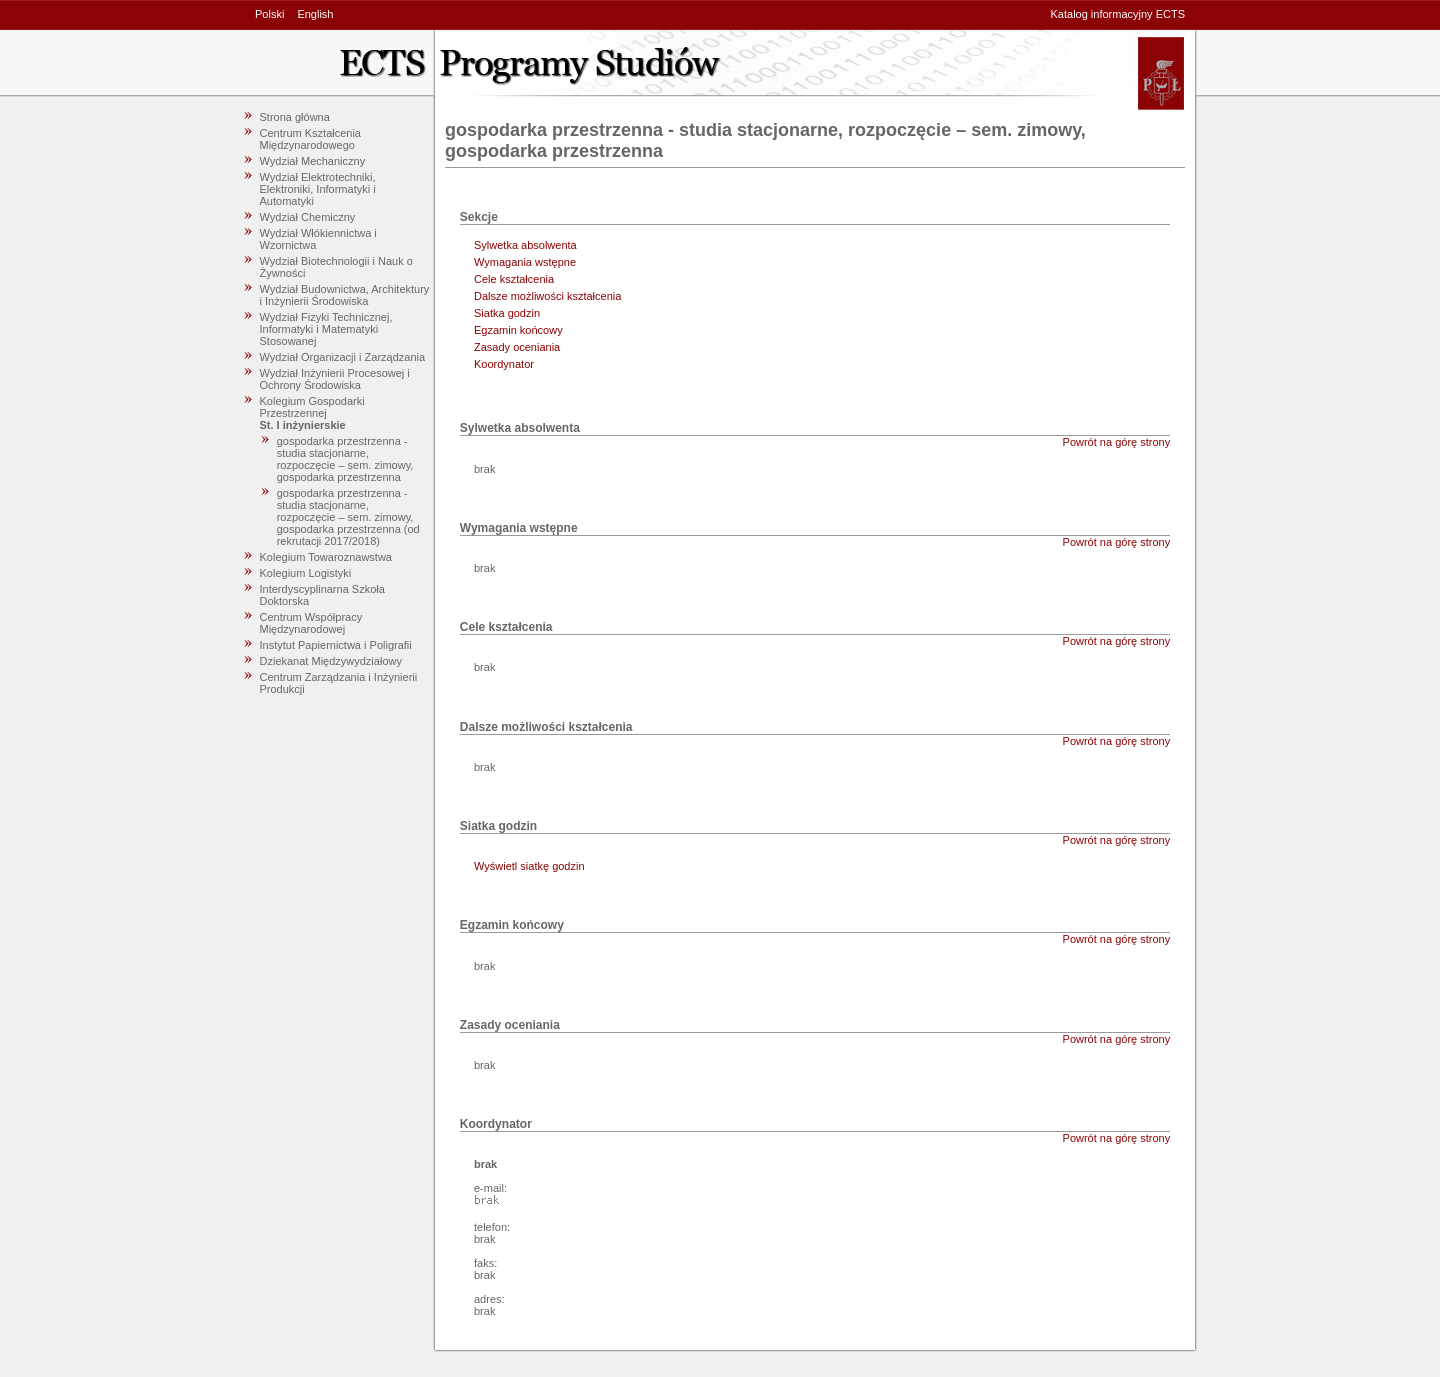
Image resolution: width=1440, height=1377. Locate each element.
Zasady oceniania (517, 347)
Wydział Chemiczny (308, 217)
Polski (269, 14)
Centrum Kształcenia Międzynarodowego (311, 139)
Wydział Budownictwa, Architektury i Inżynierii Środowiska (345, 295)
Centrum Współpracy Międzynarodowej (311, 623)
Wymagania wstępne (525, 262)
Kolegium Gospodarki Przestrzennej (312, 407)
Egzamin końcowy (518, 330)
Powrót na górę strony (1117, 442)
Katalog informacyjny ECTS (1118, 14)
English (315, 14)
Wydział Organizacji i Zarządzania (343, 357)
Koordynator (504, 364)
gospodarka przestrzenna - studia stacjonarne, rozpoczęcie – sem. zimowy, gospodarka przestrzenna (345, 459)
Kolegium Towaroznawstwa (326, 557)
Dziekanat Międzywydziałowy (331, 661)
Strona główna (295, 117)
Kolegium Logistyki (306, 573)
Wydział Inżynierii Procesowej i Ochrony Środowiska (335, 379)
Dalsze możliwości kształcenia (547, 296)
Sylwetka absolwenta (525, 245)
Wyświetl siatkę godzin (529, 866)
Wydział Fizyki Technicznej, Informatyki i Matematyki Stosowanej (326, 329)
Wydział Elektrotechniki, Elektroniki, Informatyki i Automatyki (318, 189)
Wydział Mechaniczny (313, 161)
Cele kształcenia (514, 279)
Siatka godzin (507, 313)
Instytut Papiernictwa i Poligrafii (336, 645)
